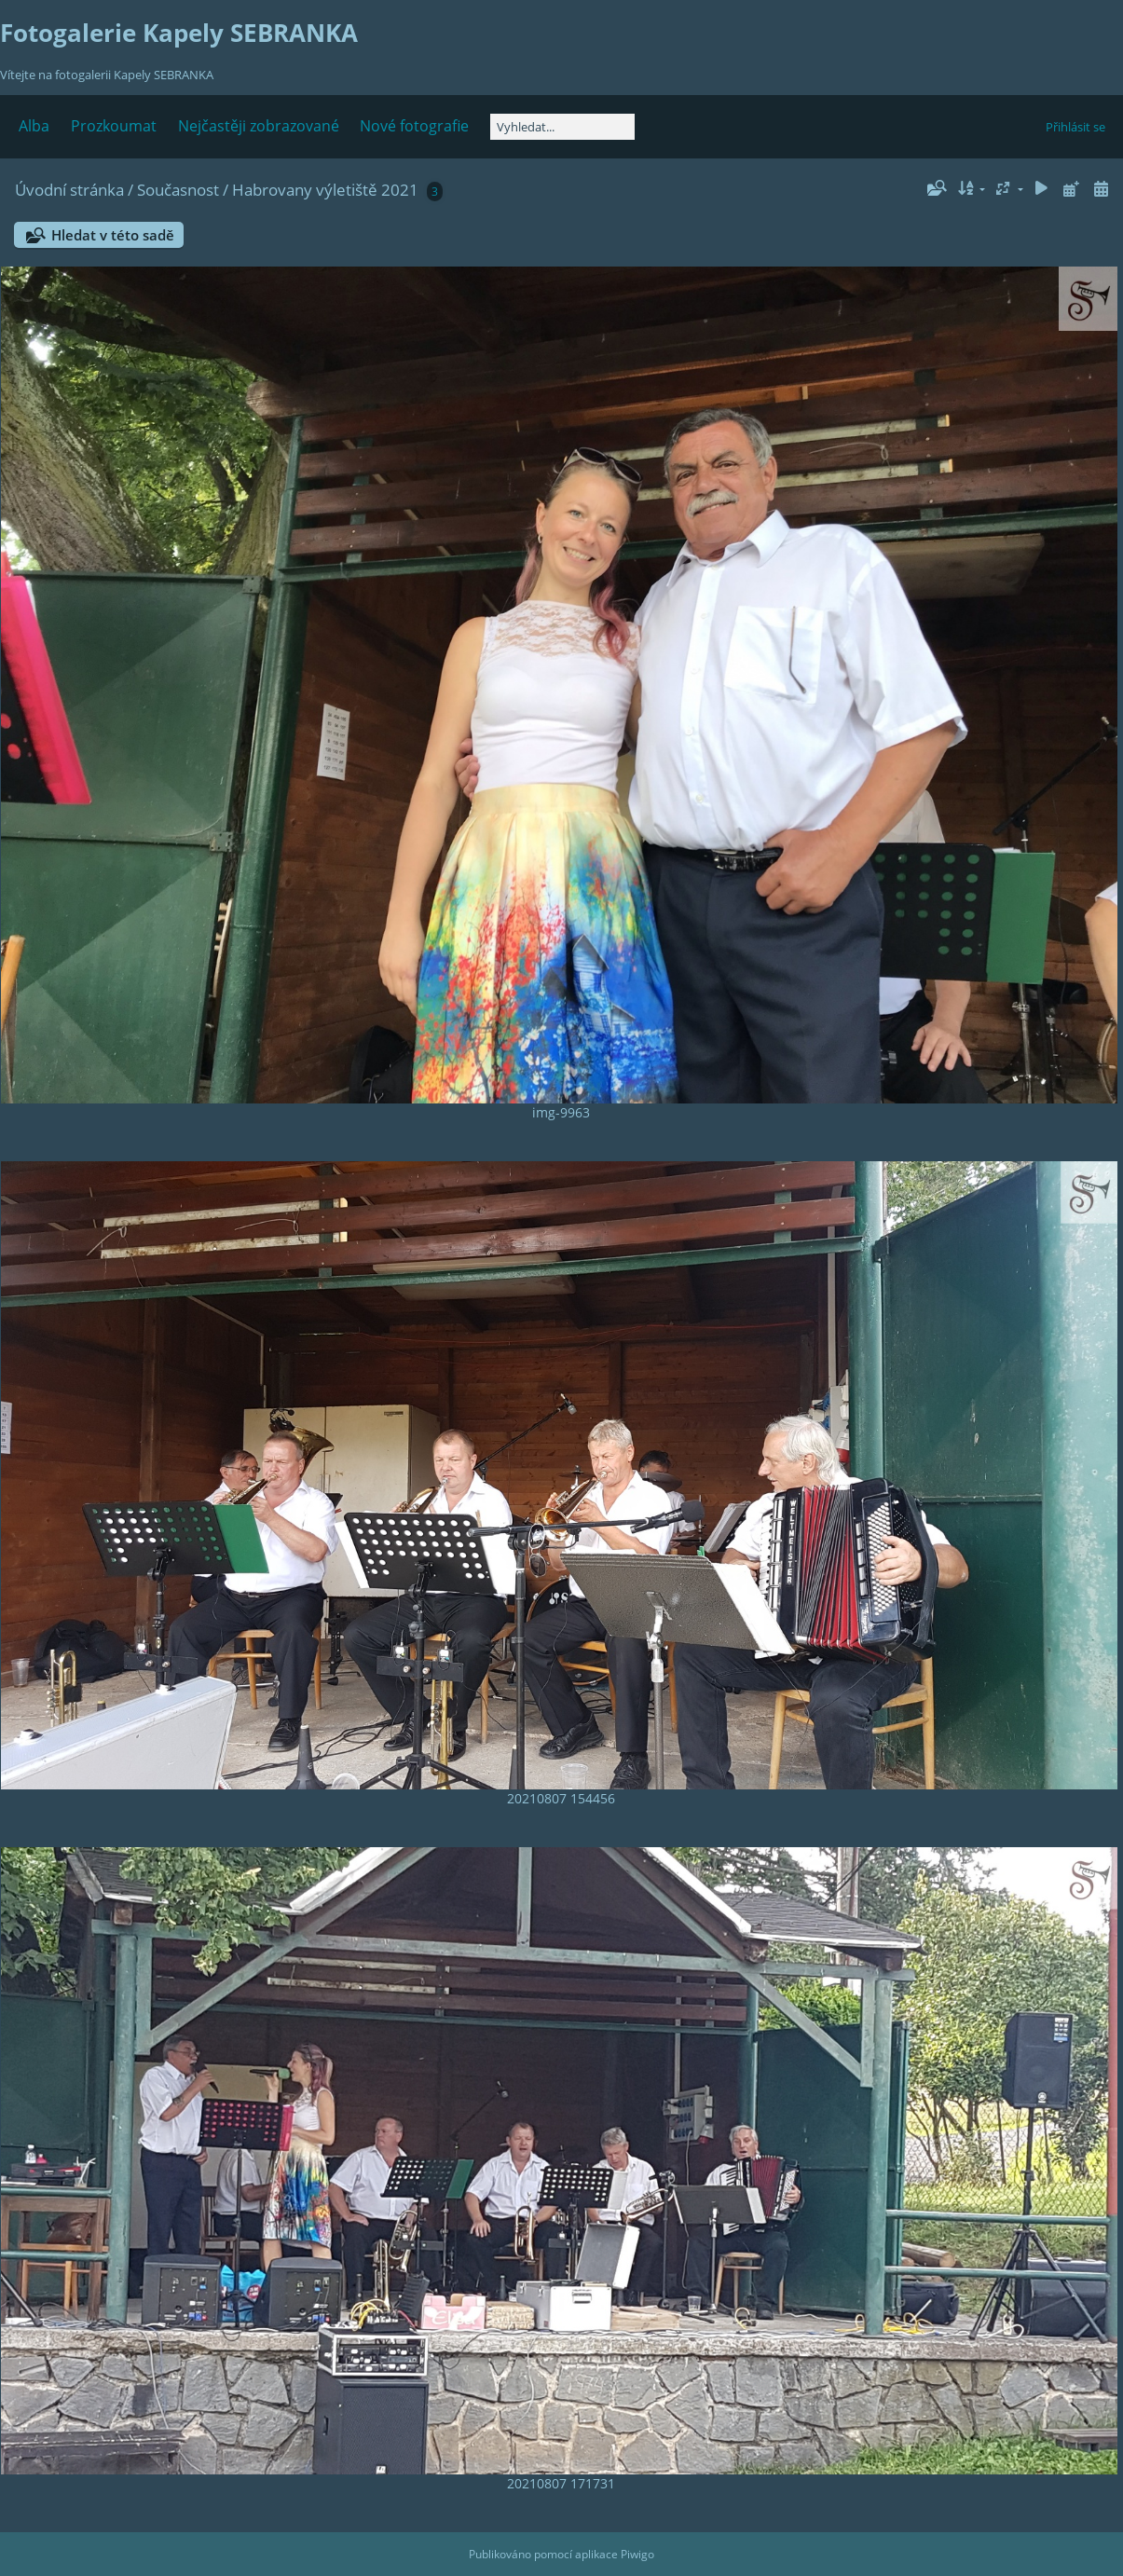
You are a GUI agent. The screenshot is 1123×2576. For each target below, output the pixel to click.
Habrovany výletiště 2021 (325, 189)
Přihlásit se (1075, 126)
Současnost (178, 189)
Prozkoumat (114, 126)
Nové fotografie (414, 126)
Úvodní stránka (69, 189)
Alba (34, 126)
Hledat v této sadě (112, 235)
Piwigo (637, 2554)
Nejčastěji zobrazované (258, 126)
